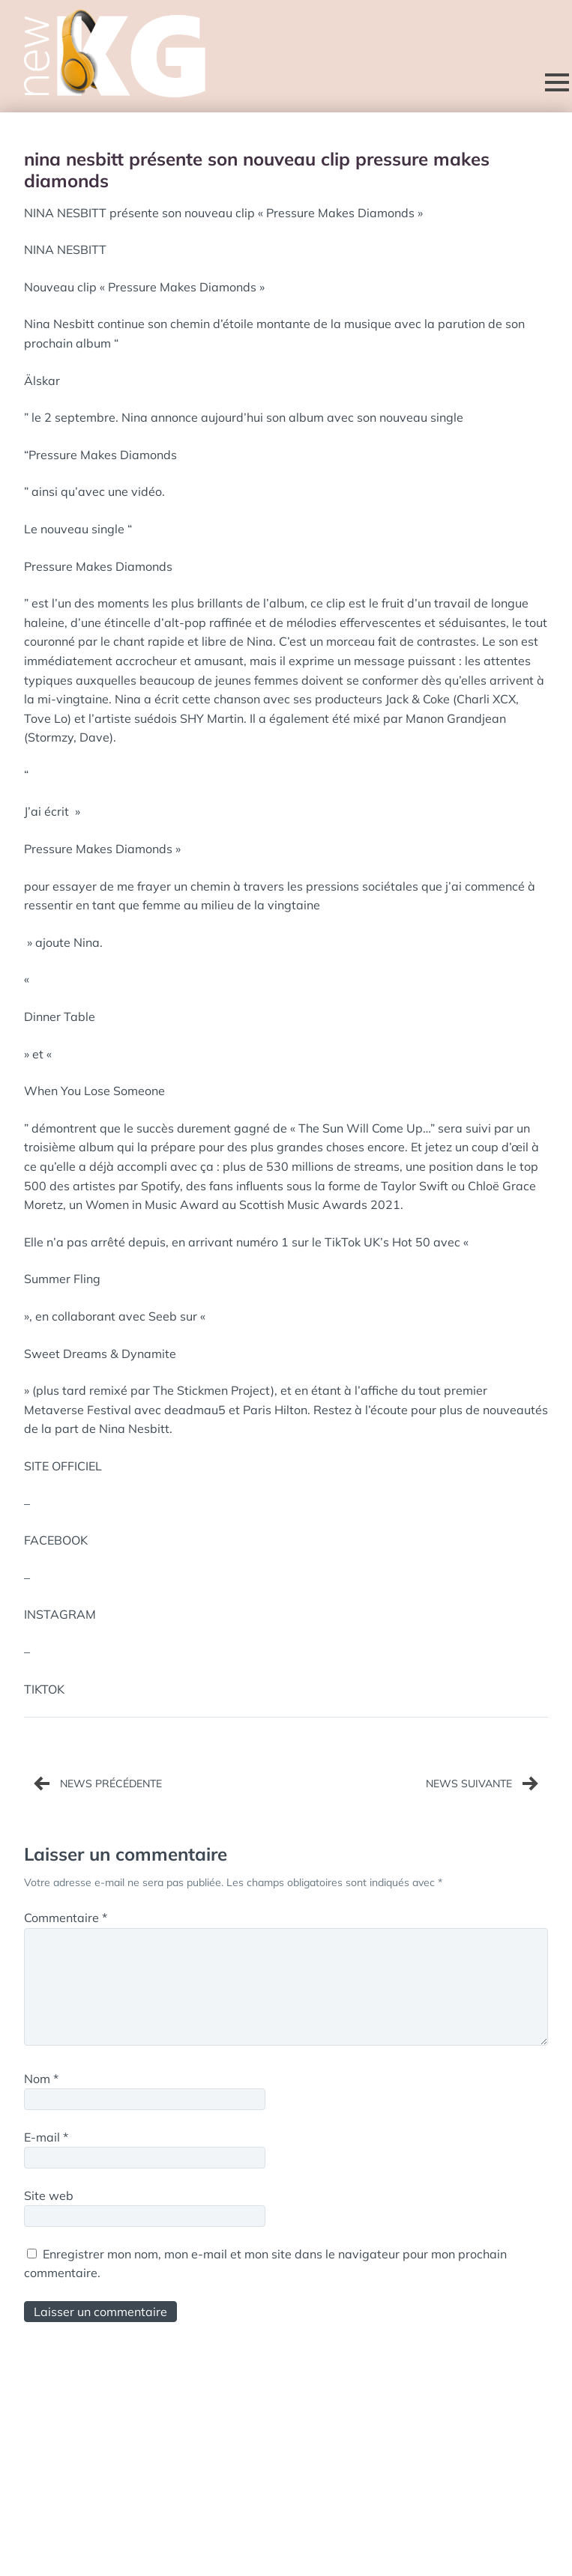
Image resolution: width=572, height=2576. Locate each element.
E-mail (46, 2137)
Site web (48, 2195)
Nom (41, 2078)
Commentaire (65, 1917)
